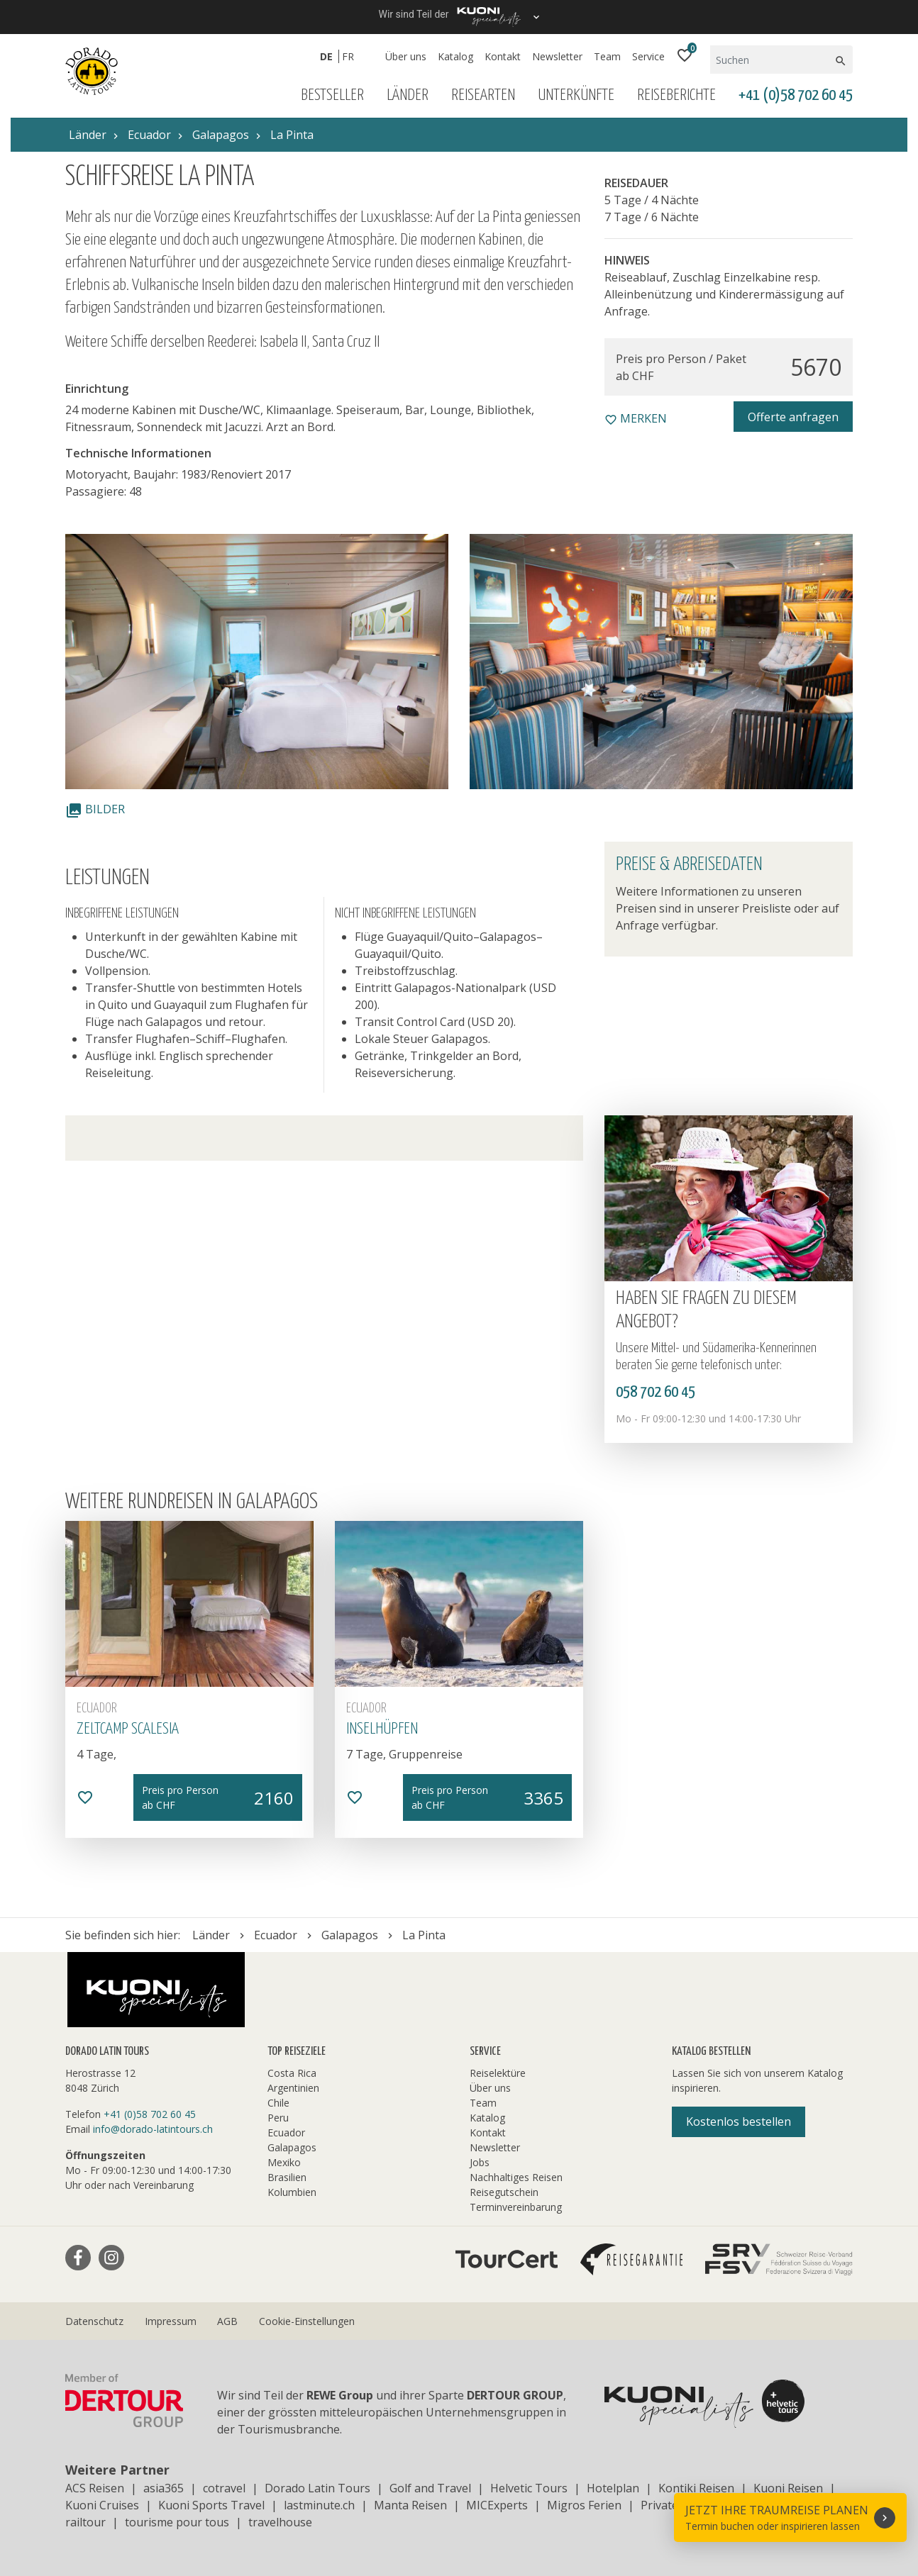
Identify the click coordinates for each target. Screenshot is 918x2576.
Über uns (405, 56)
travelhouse (280, 2522)
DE (326, 56)
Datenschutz (94, 2321)
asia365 (163, 2488)
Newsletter (557, 56)
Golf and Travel (430, 2488)
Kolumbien (291, 2192)
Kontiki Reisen (696, 2488)
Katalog (455, 56)
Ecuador (286, 2132)
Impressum (171, 2321)
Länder (407, 95)
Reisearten (483, 95)
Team (607, 56)
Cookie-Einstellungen (307, 2321)
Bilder (95, 809)
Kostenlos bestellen (738, 2121)
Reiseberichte (676, 95)
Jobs (480, 2162)
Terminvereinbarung (516, 2207)
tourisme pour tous (177, 2522)
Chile (278, 2102)
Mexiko (284, 2162)
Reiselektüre (498, 2073)
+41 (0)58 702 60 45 (796, 95)
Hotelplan (613, 2488)
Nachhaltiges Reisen (516, 2177)
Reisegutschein (504, 2192)
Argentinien (293, 2088)
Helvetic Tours (529, 2488)
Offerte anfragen (793, 417)
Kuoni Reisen (788, 2488)
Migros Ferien (584, 2505)
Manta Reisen (410, 2505)
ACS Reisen (94, 2488)
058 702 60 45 (655, 1392)
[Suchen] (771, 59)
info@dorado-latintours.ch (153, 2129)
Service (648, 56)
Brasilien (286, 2177)
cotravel (224, 2488)
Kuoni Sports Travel (211, 2505)
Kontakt (503, 56)
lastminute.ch (319, 2505)
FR (348, 56)
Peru (278, 2117)
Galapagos (291, 2147)
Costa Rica (291, 2073)
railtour (85, 2522)
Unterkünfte (576, 95)
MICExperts (497, 2505)
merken (635, 418)
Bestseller (332, 95)
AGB (227, 2321)
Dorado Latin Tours (317, 2488)
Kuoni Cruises (102, 2505)
